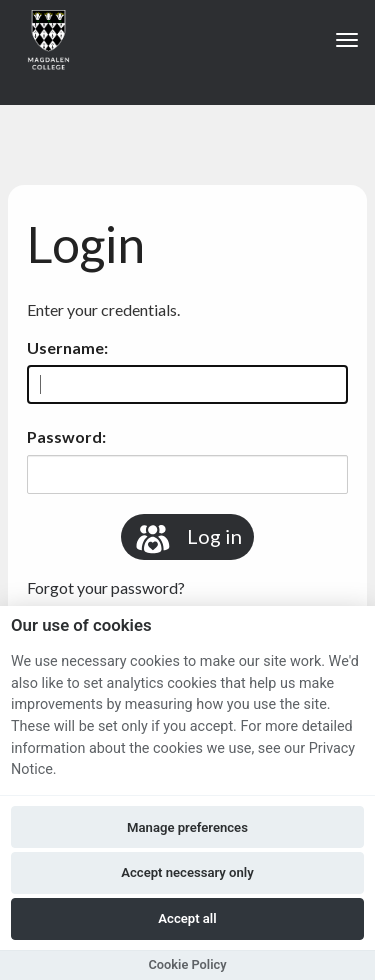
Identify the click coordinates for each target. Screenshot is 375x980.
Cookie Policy (187, 964)
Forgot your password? (106, 587)
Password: (66, 436)
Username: (67, 347)
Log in (187, 539)
